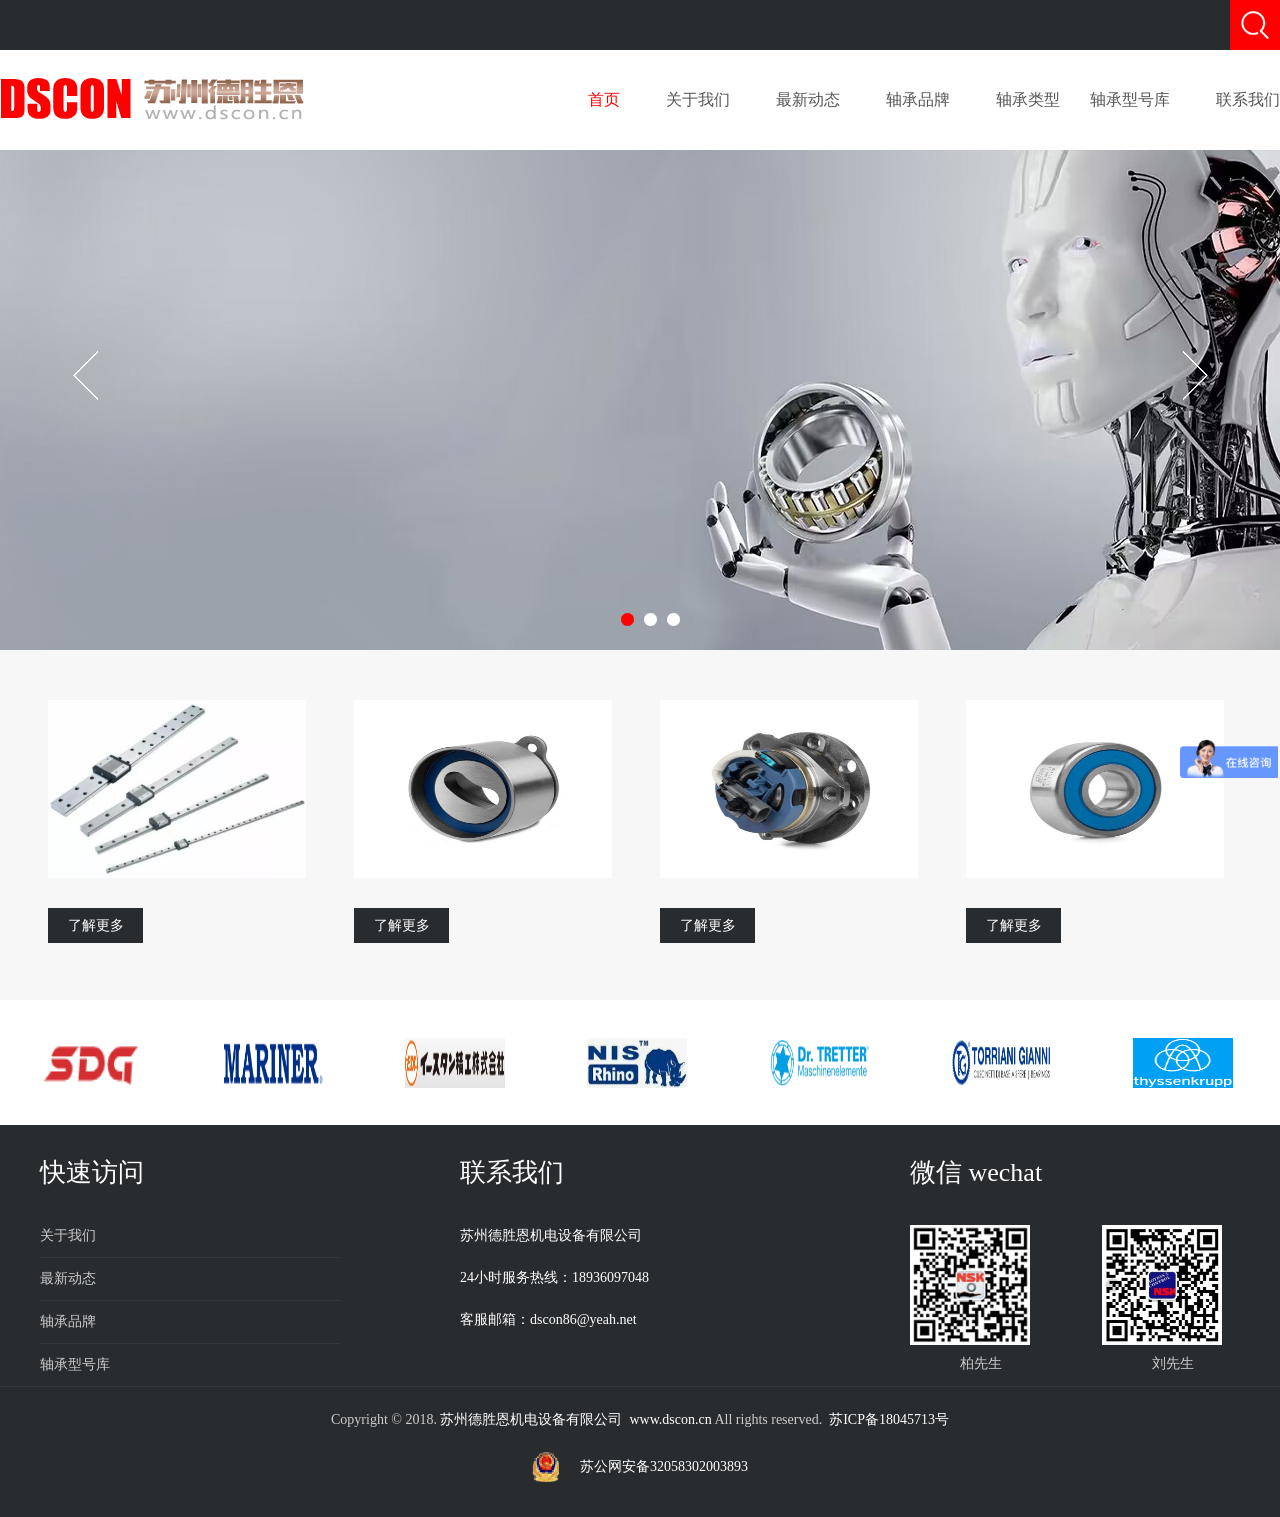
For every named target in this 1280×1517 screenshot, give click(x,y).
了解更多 (96, 925)
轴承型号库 (1130, 99)
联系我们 (1248, 99)
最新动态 (808, 99)
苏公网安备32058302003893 (664, 1466)
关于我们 (698, 99)
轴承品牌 (918, 99)
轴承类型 (1028, 99)
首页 (604, 99)
